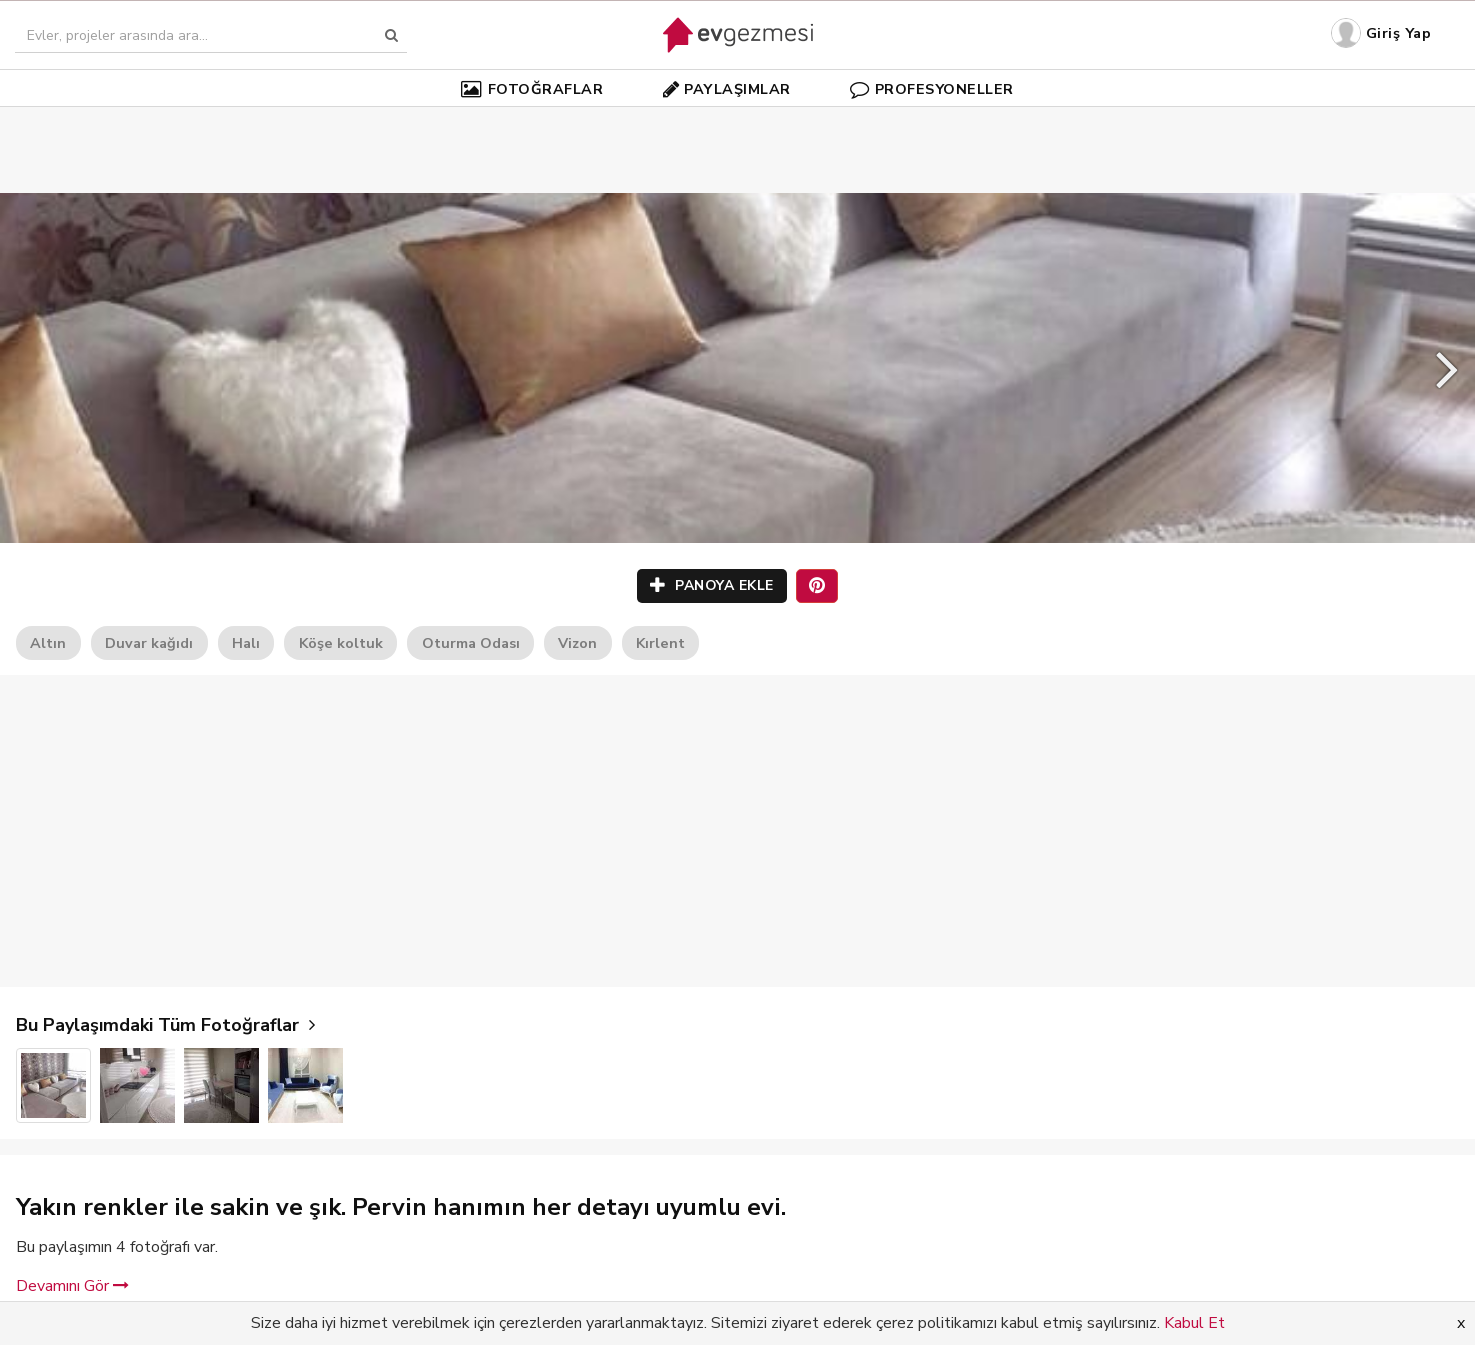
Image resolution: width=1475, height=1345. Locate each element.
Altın (48, 643)
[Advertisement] (738, 120)
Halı (246, 643)
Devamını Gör (72, 1286)
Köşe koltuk (341, 643)
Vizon (577, 643)
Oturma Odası (471, 643)
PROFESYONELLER (932, 89)
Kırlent (660, 643)
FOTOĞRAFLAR (532, 89)
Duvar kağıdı (149, 643)
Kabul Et (1194, 1323)
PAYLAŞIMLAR (727, 89)
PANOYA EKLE (712, 585)
